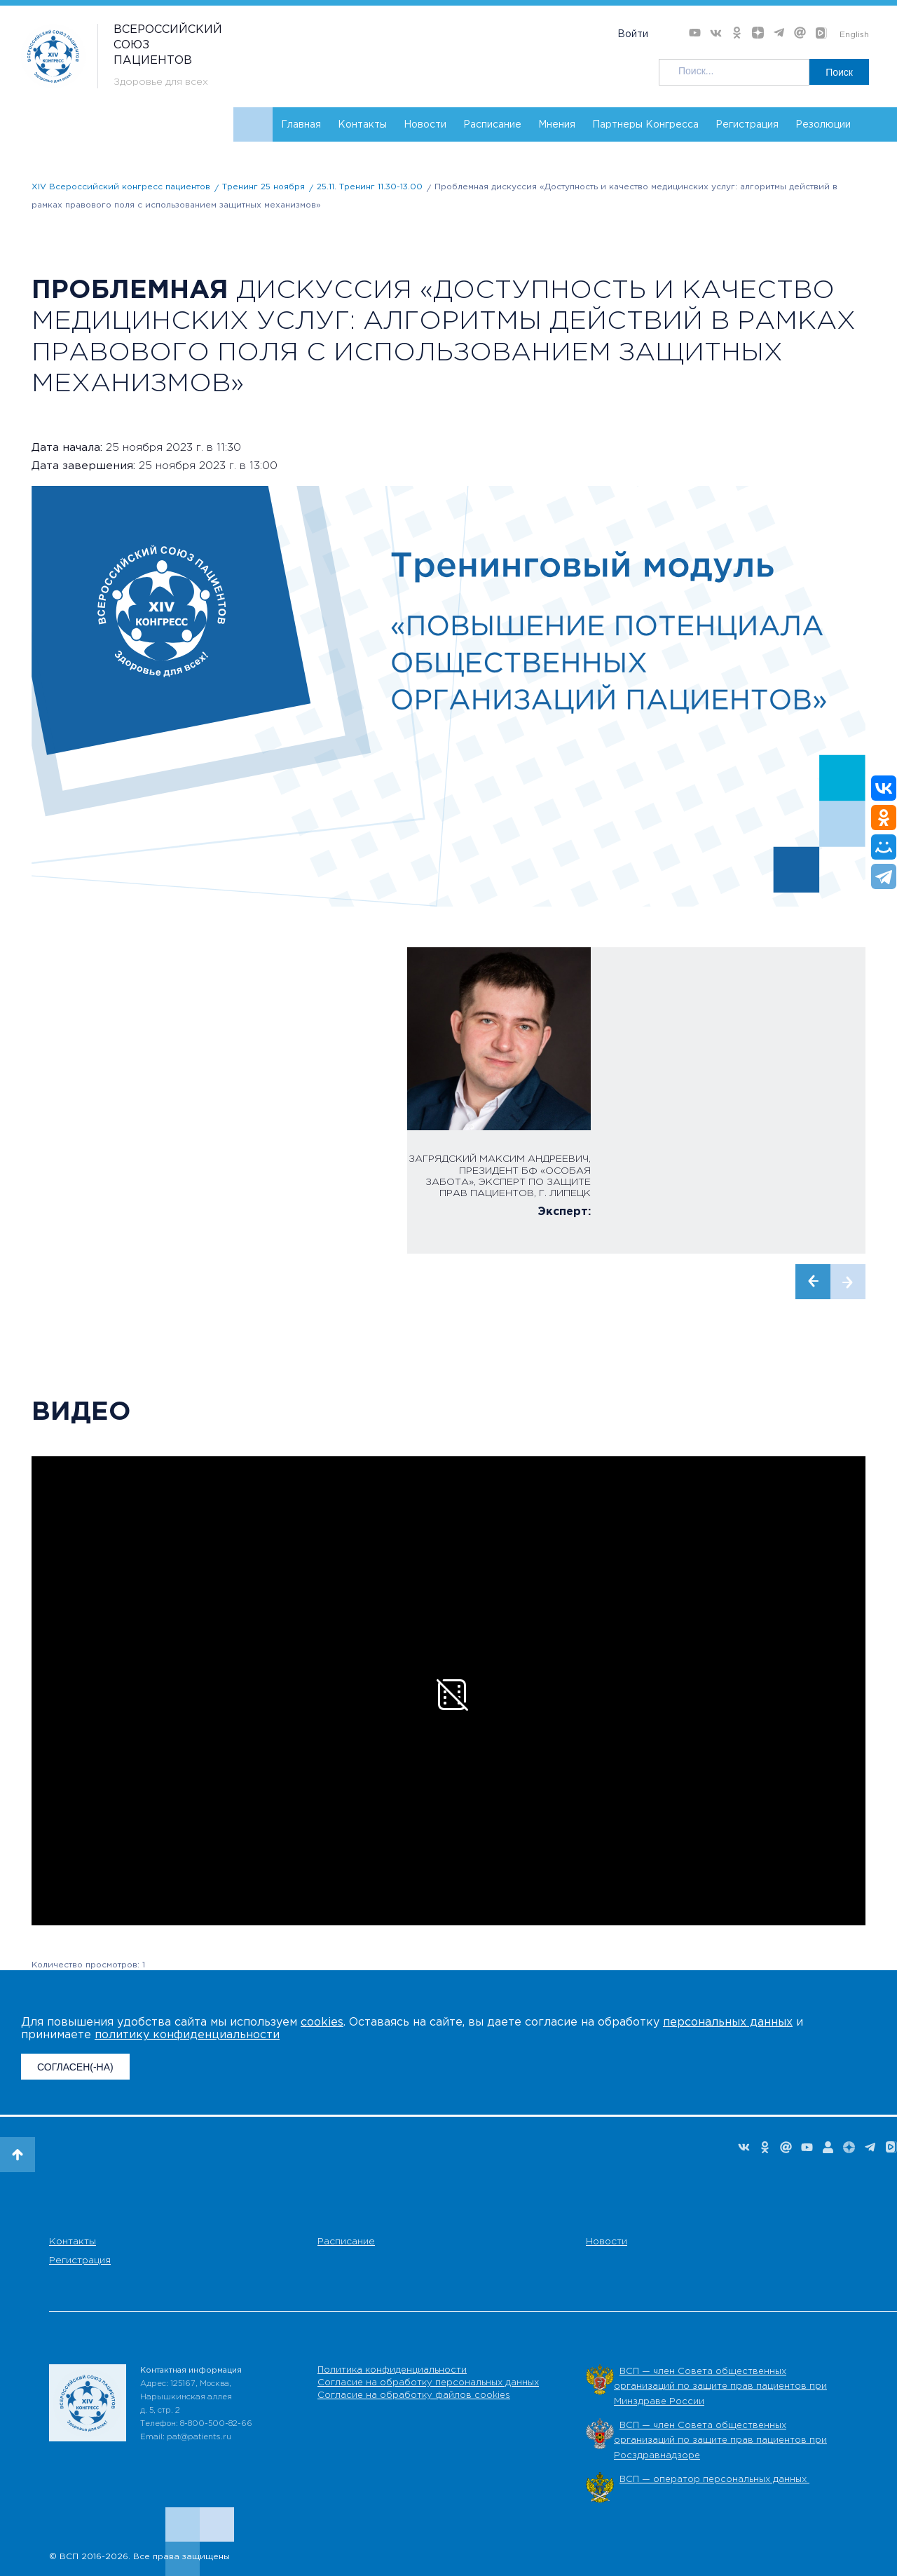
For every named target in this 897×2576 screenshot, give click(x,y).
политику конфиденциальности (187, 2035)
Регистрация (747, 125)
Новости (425, 125)
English (854, 35)
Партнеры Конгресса (645, 125)
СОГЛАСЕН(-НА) (75, 2067)
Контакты (362, 125)
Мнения (556, 125)
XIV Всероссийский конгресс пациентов (121, 187)
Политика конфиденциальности (392, 2370)
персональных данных (728, 2022)
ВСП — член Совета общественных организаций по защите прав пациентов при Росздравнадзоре (720, 2441)
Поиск (839, 72)
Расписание (492, 125)
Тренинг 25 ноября (263, 187)
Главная (301, 125)
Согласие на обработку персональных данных (428, 2383)
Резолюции (823, 125)
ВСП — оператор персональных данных (714, 2479)
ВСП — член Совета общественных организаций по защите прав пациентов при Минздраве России (720, 2387)
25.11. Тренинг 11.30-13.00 (370, 187)
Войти (632, 34)
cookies (322, 2022)
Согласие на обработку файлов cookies (413, 2395)
